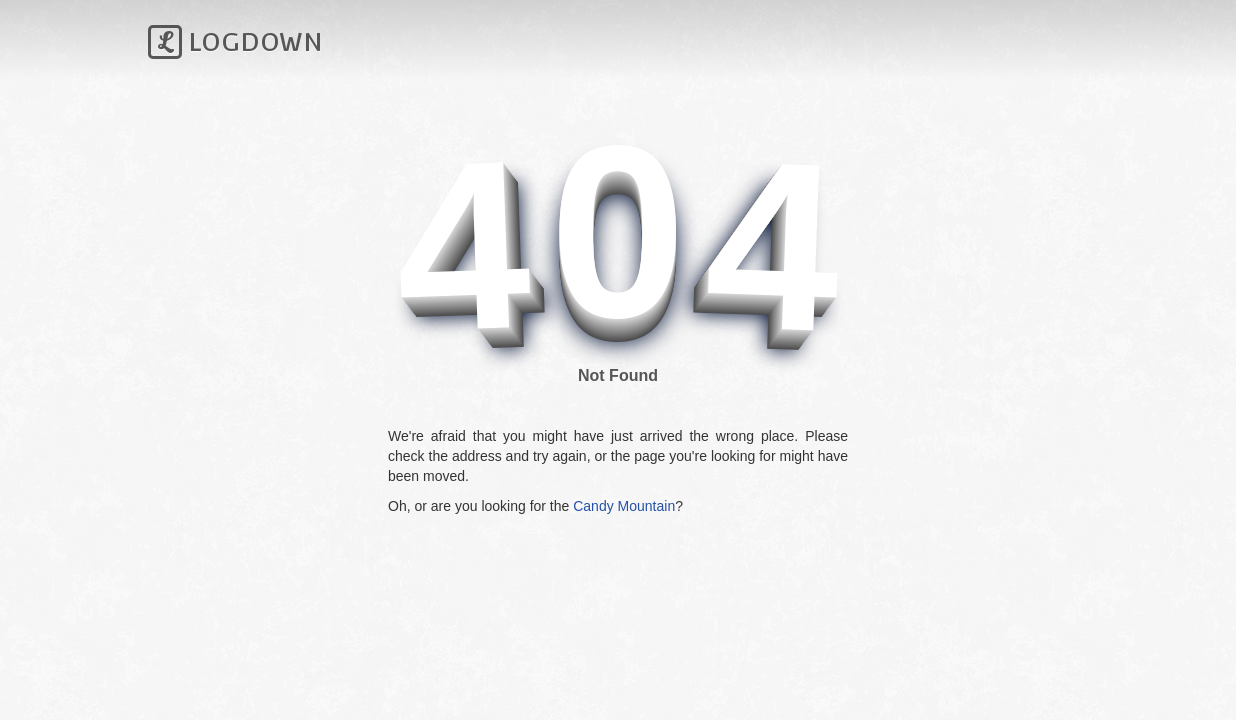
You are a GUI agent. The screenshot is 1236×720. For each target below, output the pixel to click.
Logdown (235, 42)
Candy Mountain (624, 506)
